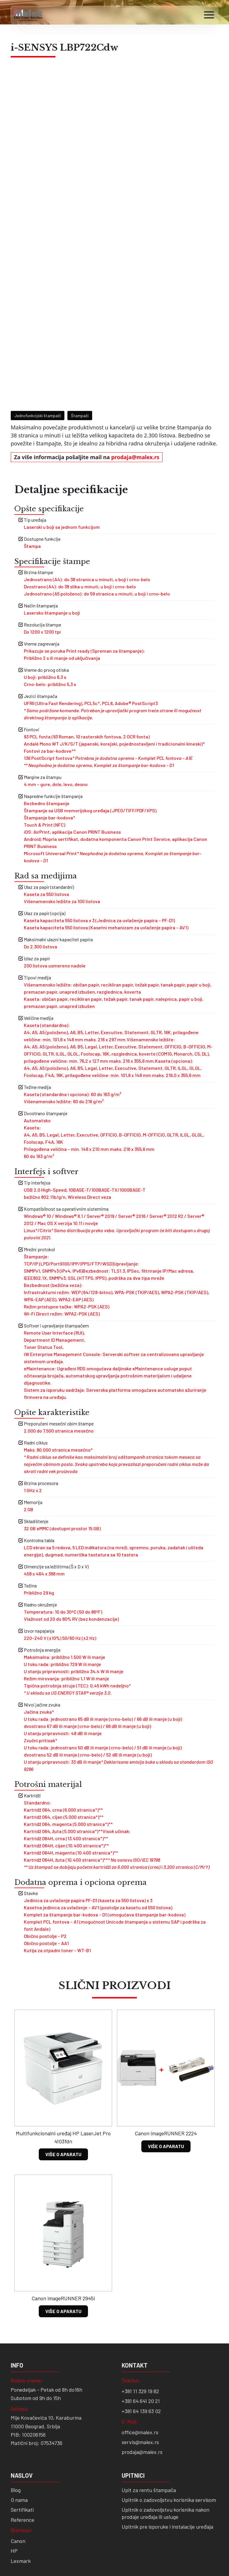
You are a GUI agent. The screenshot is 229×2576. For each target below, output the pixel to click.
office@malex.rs (140, 2384)
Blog (16, 2441)
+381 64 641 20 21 (141, 2352)
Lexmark (21, 2512)
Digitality (40, 2555)
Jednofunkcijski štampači (37, 367)
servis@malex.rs (140, 2393)
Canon (18, 2492)
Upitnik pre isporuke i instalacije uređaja (167, 2478)
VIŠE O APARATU (63, 2106)
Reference (22, 2471)
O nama (19, 2451)
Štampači (80, 367)
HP (14, 2502)
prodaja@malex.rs (135, 408)
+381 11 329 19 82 (140, 2343)
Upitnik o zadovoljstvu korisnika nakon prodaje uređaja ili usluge (165, 2464)
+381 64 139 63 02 (141, 2363)
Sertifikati (22, 2461)
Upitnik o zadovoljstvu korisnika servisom (169, 2451)
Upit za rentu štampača (149, 2441)
